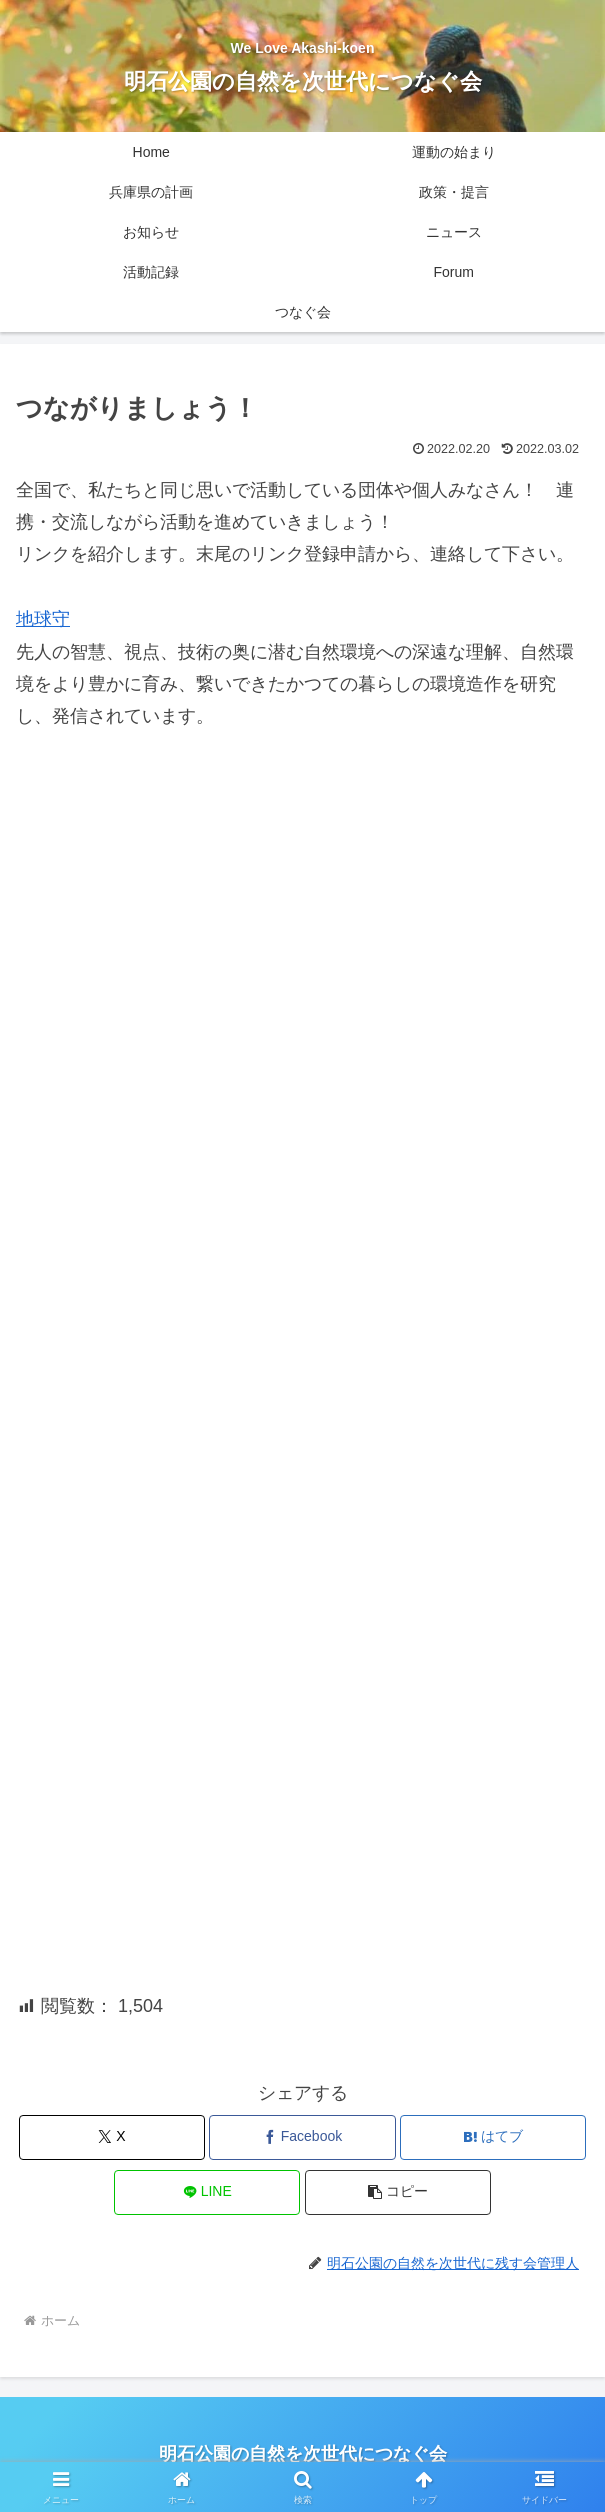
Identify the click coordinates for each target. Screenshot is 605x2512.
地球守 (43, 619)
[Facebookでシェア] (302, 2137)
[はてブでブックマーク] (493, 2137)
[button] (398, 2192)
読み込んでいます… (302, 1340)
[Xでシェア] (112, 2137)
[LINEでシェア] (207, 2192)
